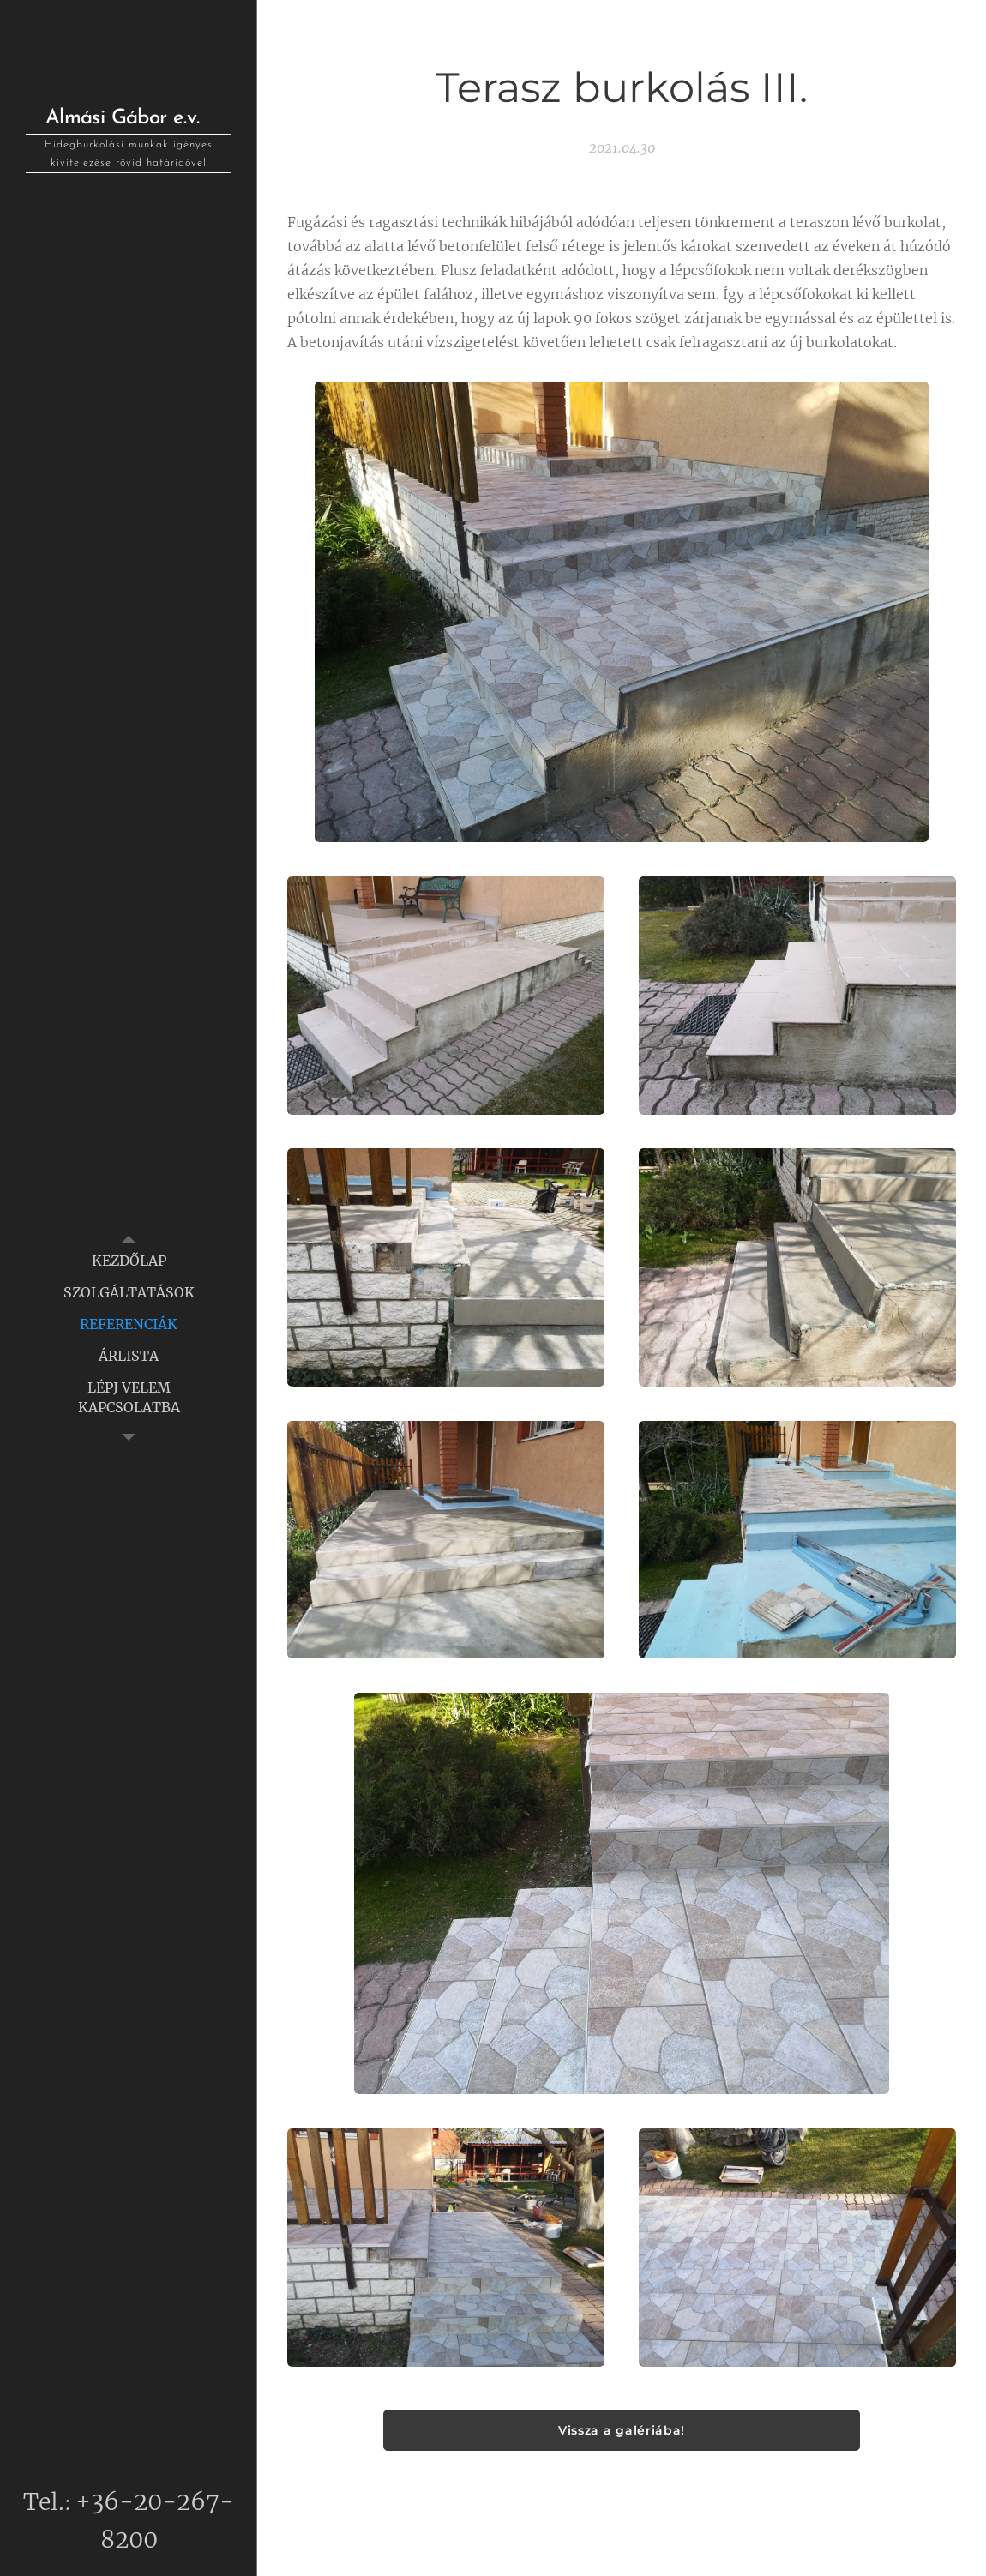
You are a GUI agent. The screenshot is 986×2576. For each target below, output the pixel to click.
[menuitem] (128, 1261)
